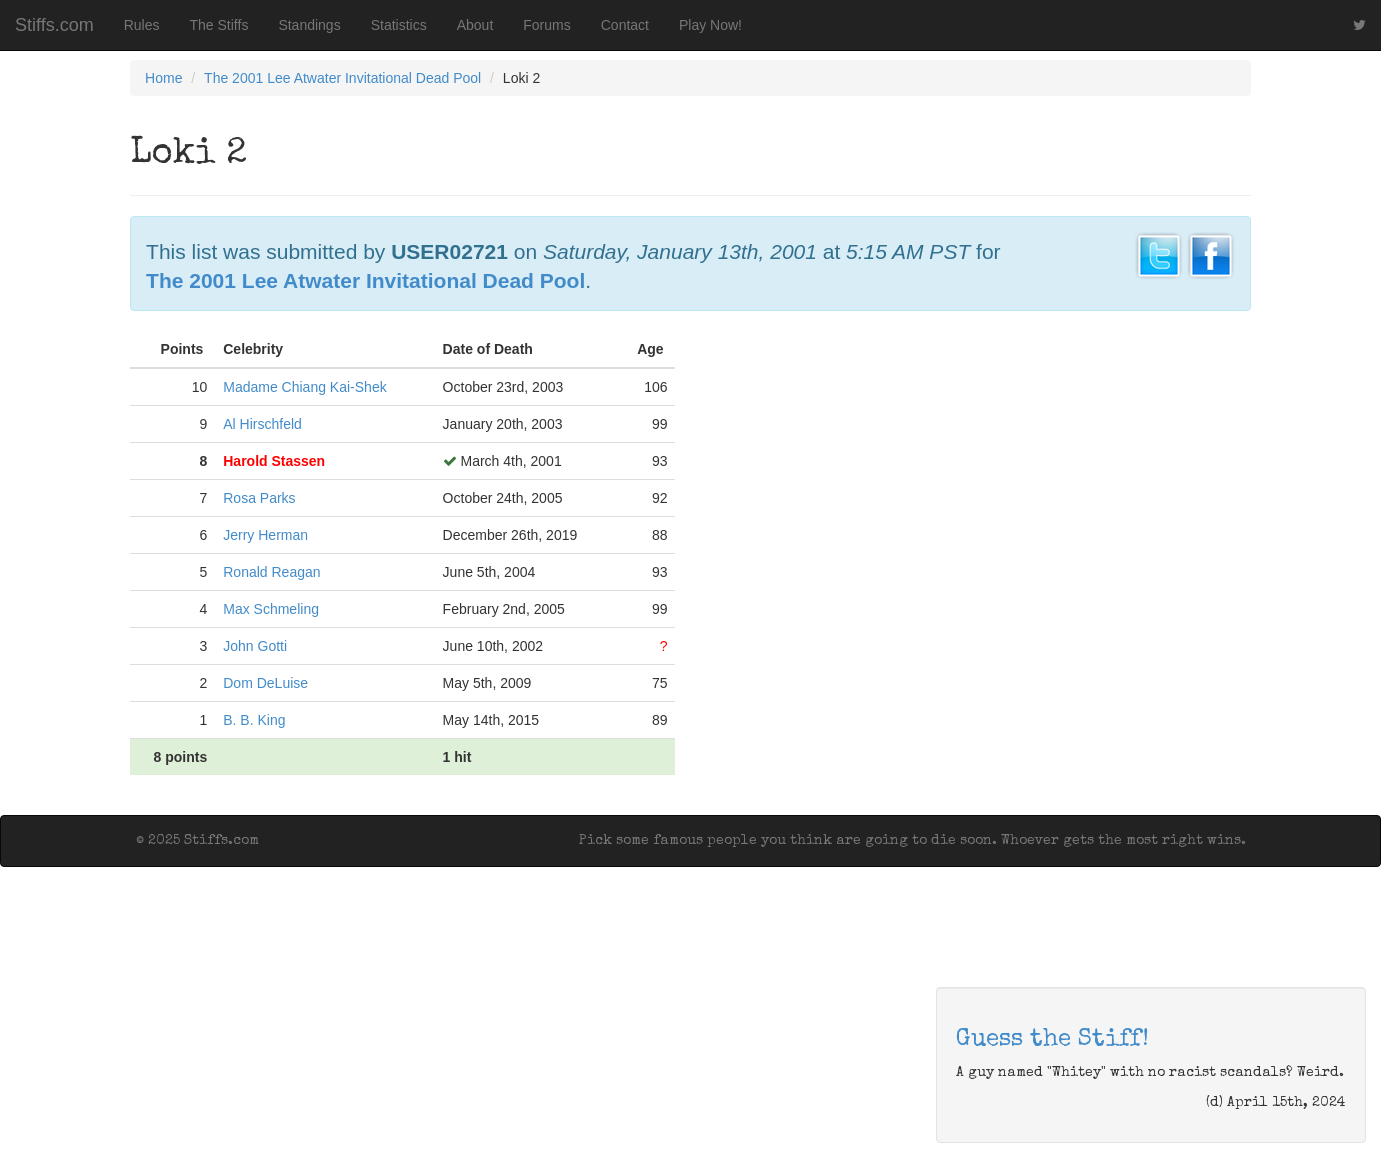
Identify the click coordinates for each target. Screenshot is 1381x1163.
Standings (309, 25)
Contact (625, 25)
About (475, 25)
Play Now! (710, 25)
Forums (546, 25)
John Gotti (255, 646)
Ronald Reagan (271, 572)
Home (163, 78)
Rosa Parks (259, 498)
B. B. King (254, 720)
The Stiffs (219, 25)
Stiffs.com (54, 25)
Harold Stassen (274, 461)
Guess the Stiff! (1052, 1040)
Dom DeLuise (265, 683)
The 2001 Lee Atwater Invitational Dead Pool (342, 78)
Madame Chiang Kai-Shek (304, 387)
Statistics (399, 25)
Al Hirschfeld (262, 424)
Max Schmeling (271, 609)
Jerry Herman (265, 535)
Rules (142, 25)
